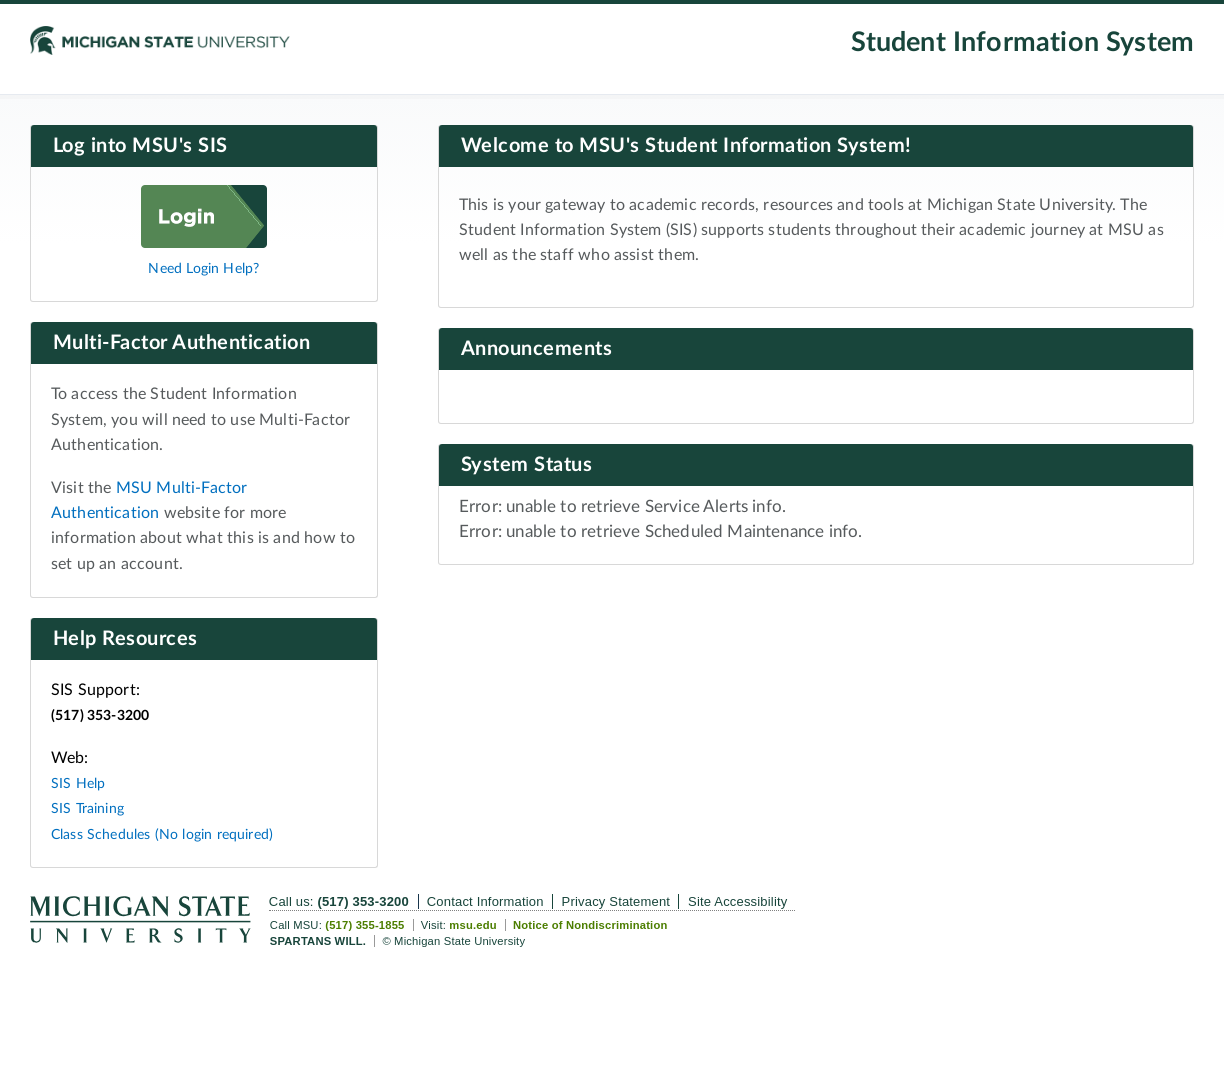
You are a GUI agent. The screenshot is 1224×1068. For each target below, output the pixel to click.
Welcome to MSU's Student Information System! (686, 146)
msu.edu (472, 925)
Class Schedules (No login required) (162, 834)
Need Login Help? (203, 268)
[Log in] (204, 242)
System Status (527, 465)
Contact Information (485, 901)
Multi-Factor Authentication (182, 343)
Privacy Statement (616, 901)
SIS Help (78, 783)
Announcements (537, 349)
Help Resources (125, 639)
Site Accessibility (737, 901)
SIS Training (87, 808)
